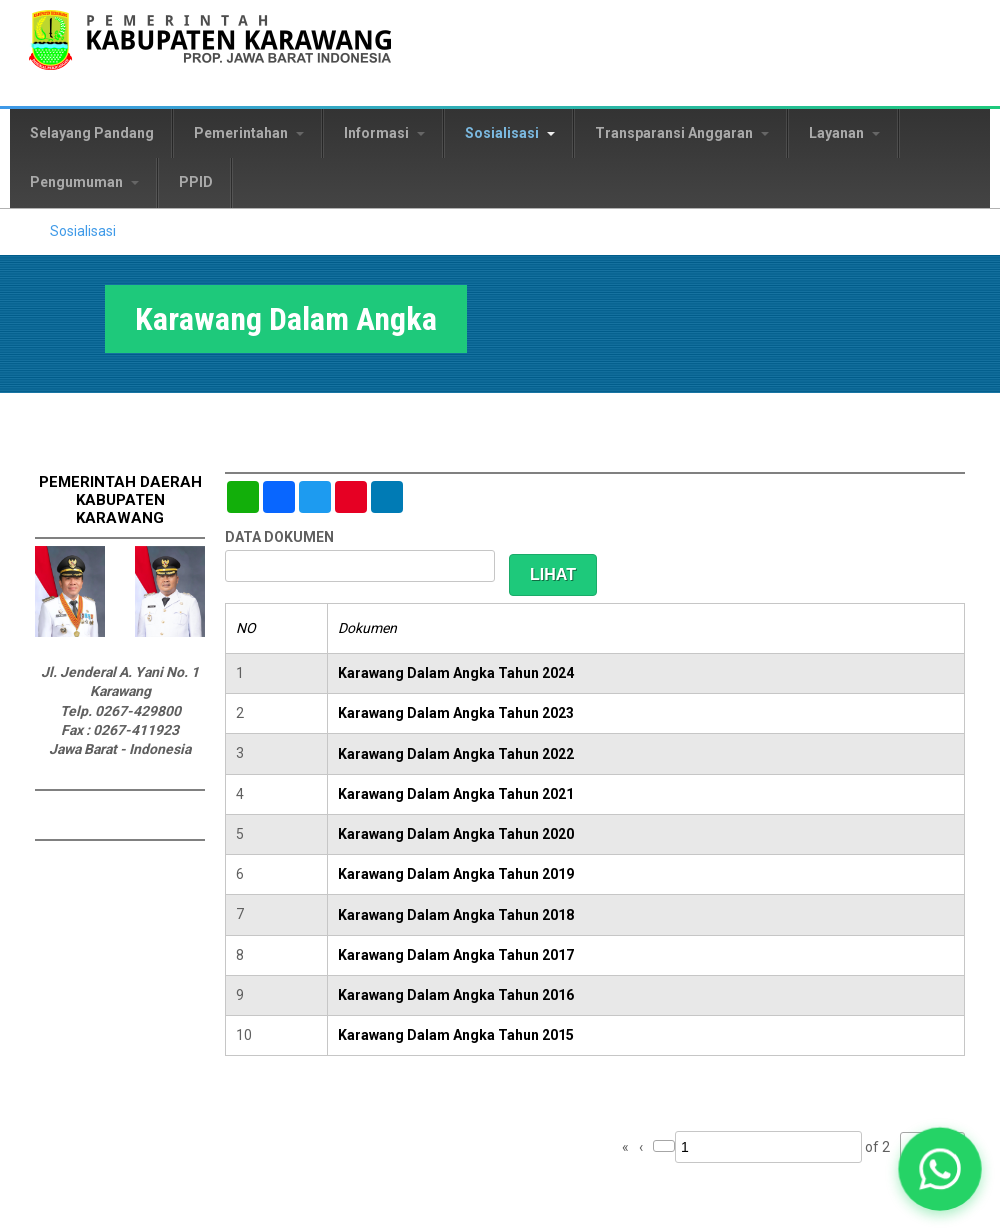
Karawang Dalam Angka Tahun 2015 (456, 1035)
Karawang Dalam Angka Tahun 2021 (456, 794)
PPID (196, 182)
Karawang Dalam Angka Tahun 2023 (456, 713)
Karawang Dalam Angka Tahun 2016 (456, 995)
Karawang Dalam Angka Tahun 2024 (456, 673)
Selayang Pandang (92, 133)
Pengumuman (84, 182)
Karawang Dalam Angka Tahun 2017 (456, 955)
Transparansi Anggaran (682, 133)
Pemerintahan (249, 133)
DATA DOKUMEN (279, 537)
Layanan (844, 133)
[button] (940, 1169)
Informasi (384, 133)
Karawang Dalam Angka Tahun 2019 (456, 874)
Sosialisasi (510, 133)
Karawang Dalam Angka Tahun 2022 (456, 754)
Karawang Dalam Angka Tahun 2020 (456, 834)
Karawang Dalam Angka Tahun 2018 (456, 915)
